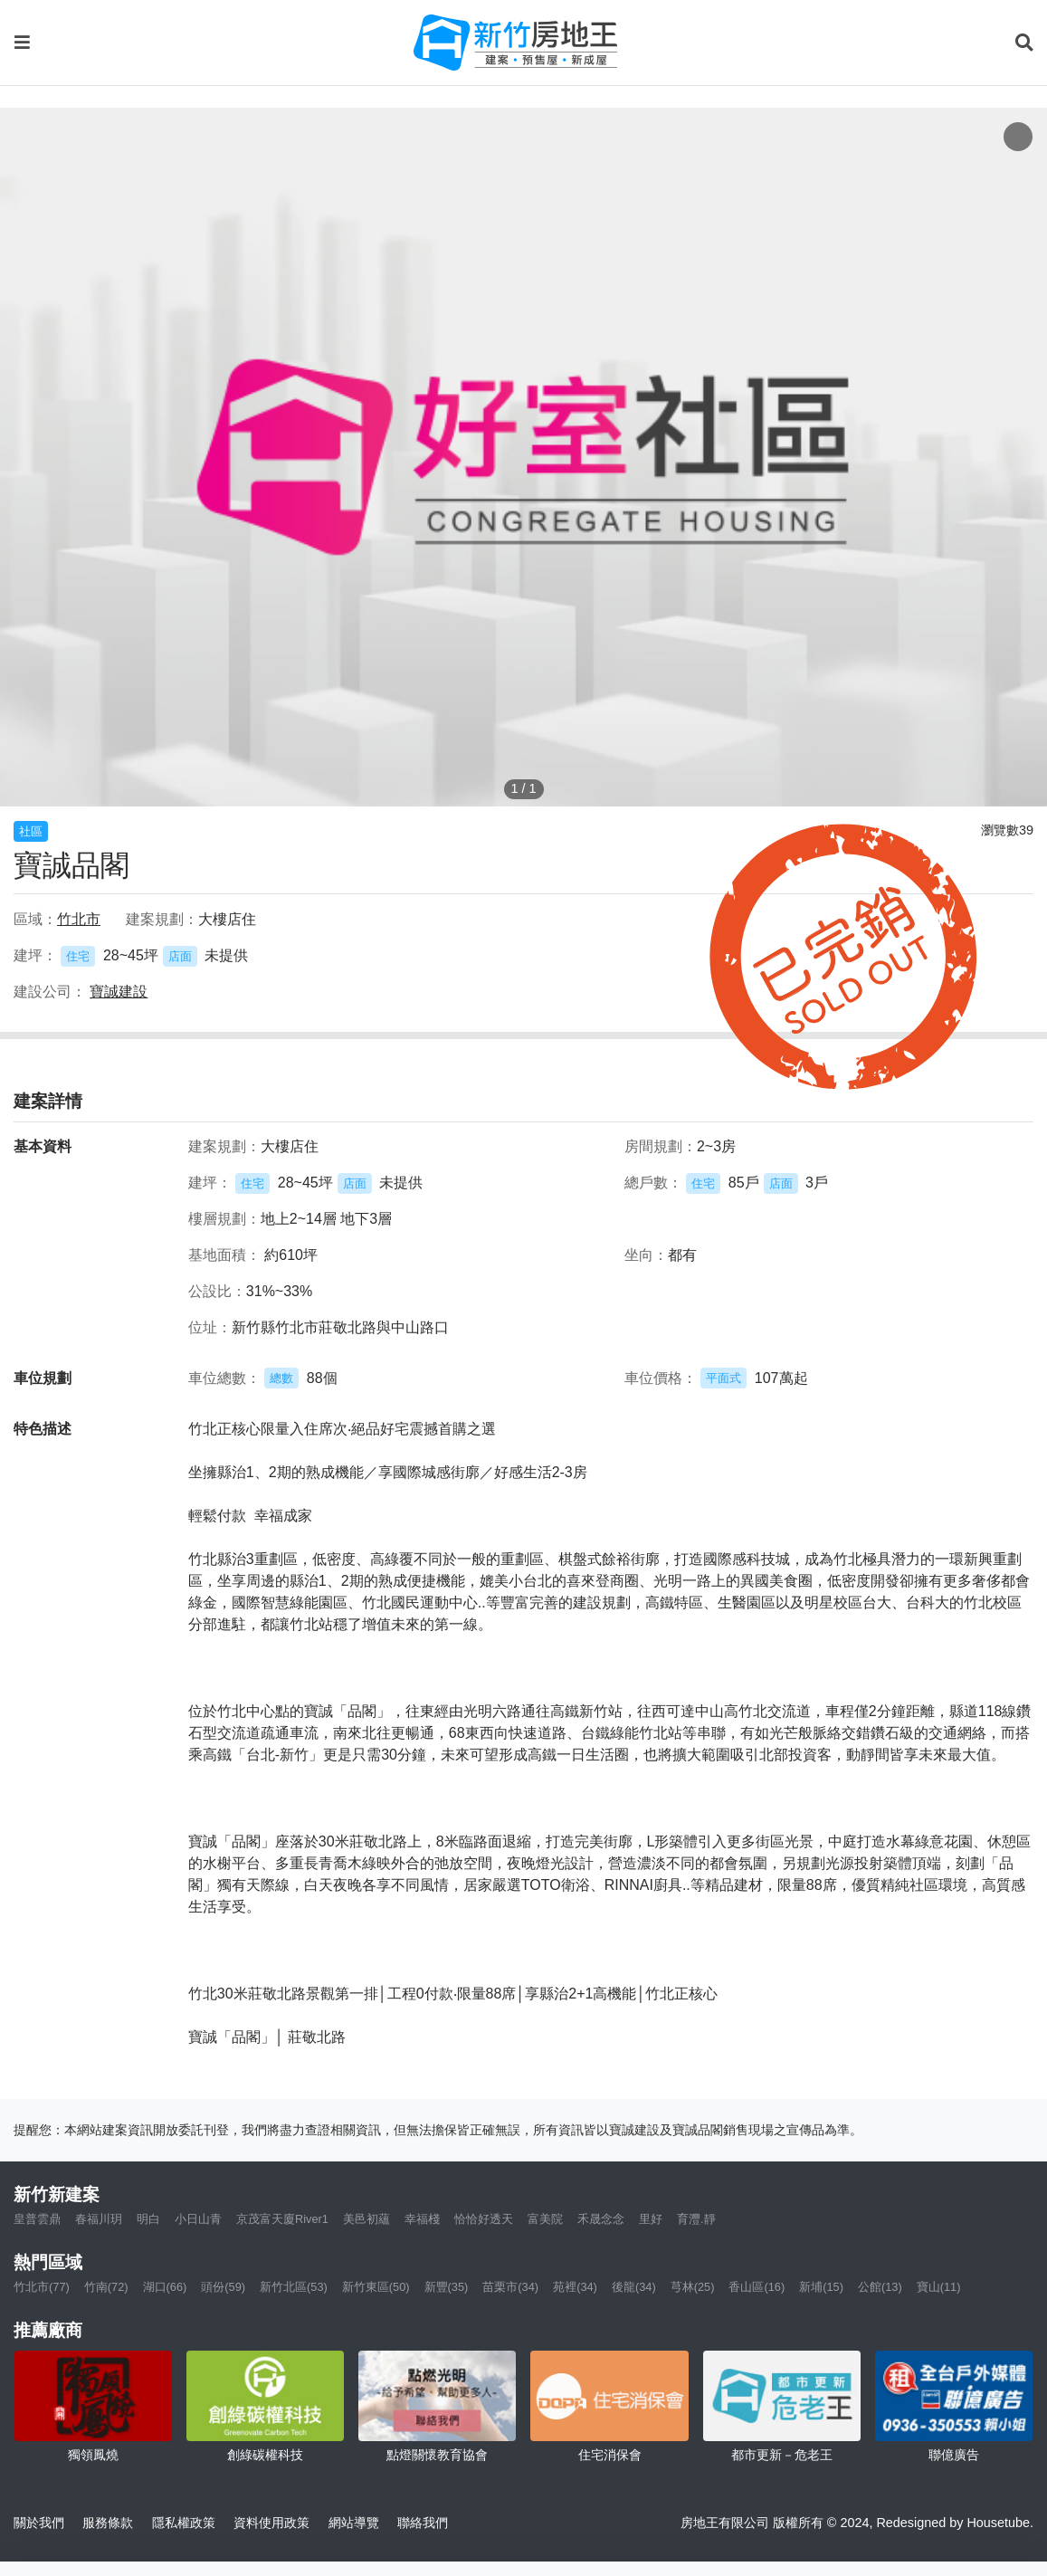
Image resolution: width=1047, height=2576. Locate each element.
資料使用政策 (271, 2522)
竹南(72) (106, 2287)
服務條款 (107, 2522)
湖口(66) (165, 2287)
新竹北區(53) (294, 2287)
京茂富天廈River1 (282, 2219)
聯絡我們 (422, 2522)
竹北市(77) (42, 2287)
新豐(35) (446, 2287)
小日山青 (198, 2219)
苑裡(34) (575, 2287)
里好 (650, 2219)
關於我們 (39, 2522)
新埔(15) (821, 2287)
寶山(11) (939, 2287)
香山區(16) (756, 2287)
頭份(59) (223, 2287)
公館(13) (880, 2287)
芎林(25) (693, 2287)
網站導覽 (353, 2522)
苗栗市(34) (510, 2287)
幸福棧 (422, 2219)
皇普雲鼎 (37, 2219)
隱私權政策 (183, 2522)
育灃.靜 (696, 2219)
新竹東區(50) (376, 2287)
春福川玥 (98, 2219)
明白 (148, 2219)
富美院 (545, 2219)
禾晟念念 (600, 2219)
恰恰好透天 (483, 2219)
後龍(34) (634, 2287)
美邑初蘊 (366, 2219)
